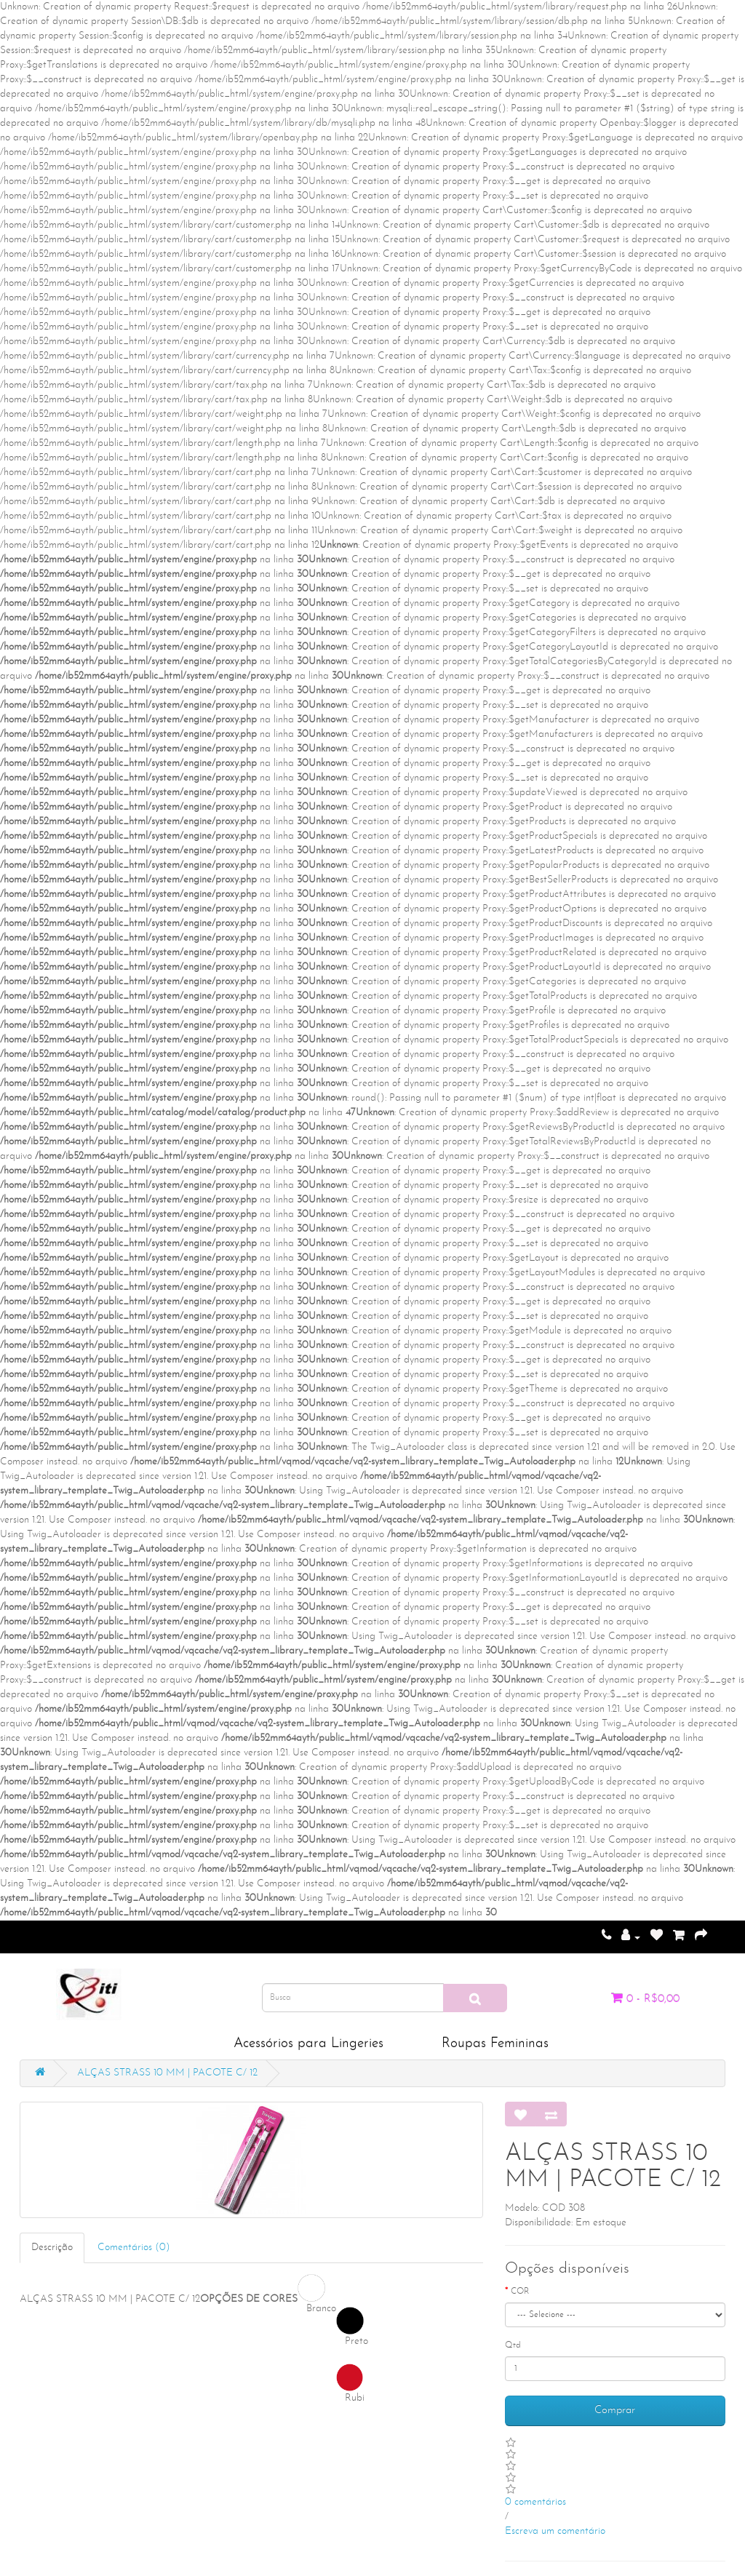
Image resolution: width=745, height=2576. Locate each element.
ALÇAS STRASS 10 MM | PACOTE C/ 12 (167, 2072)
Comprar (614, 2410)
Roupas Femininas (495, 2044)
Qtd (513, 2345)
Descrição (52, 2247)
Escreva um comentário (555, 2531)
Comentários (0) (133, 2247)
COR (520, 2291)
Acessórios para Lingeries (308, 2044)
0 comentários (535, 2502)
